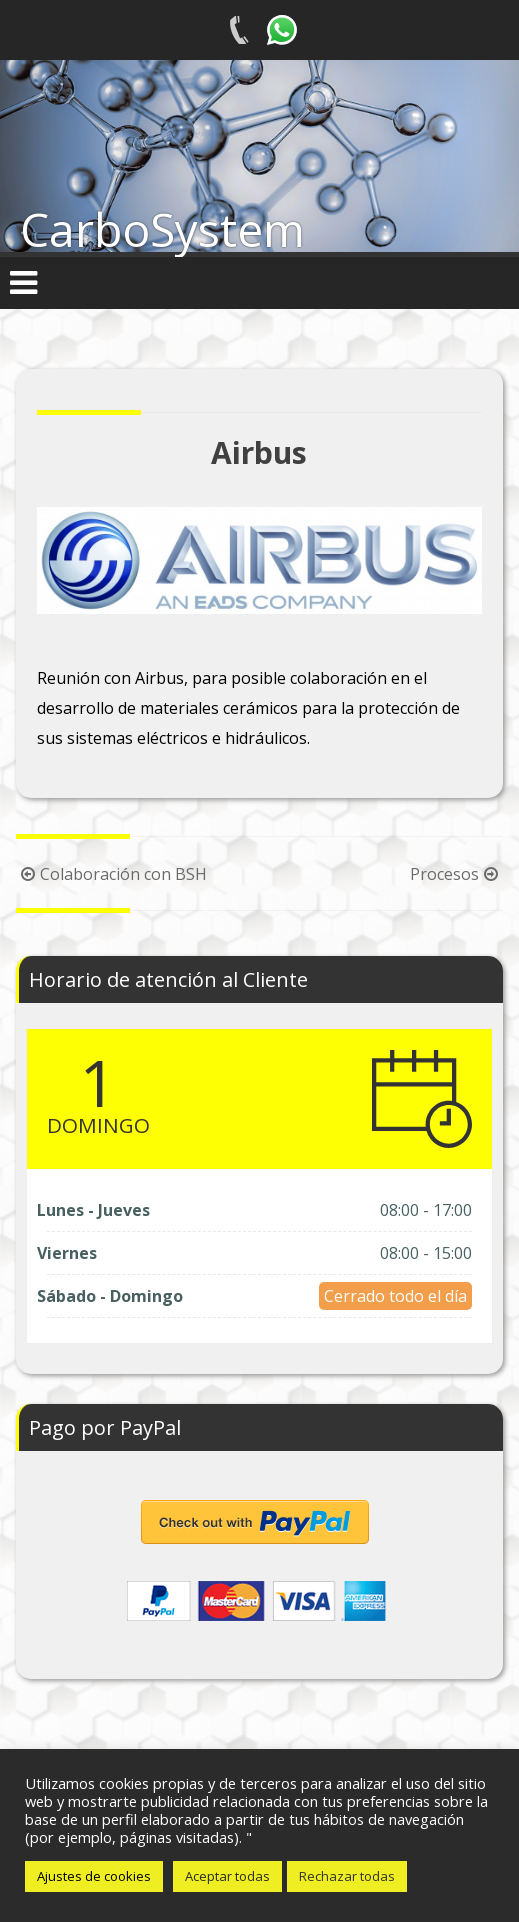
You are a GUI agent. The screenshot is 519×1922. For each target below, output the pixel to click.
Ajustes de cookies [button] (94, 1876)
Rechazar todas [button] (347, 1876)
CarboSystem (162, 229)
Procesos (456, 874)
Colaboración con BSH (111, 874)
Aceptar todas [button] (227, 1876)
